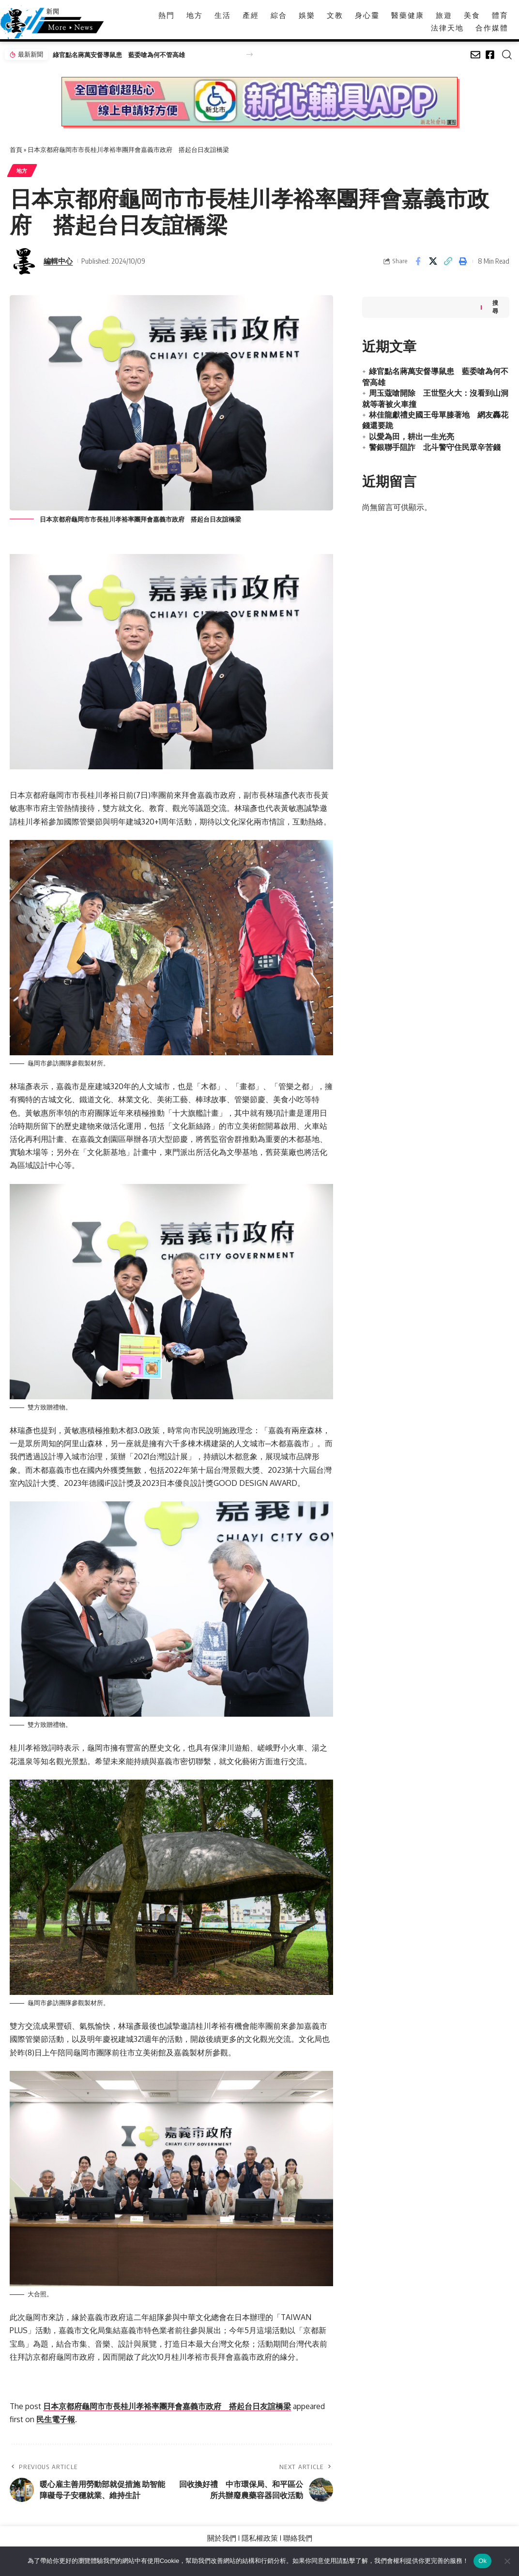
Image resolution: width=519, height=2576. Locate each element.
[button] (249, 54)
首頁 (16, 149)
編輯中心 (58, 260)
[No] (507, 2561)
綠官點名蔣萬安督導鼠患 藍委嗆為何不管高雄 (119, 55)
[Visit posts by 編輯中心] (24, 261)
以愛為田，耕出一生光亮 (411, 434)
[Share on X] (433, 261)
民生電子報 (55, 2420)
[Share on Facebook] (418, 261)
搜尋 (495, 305)
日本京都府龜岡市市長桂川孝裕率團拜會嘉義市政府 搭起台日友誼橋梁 (167, 2406)
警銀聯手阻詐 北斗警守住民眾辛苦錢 (435, 445)
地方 (22, 170)
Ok (482, 2560)
